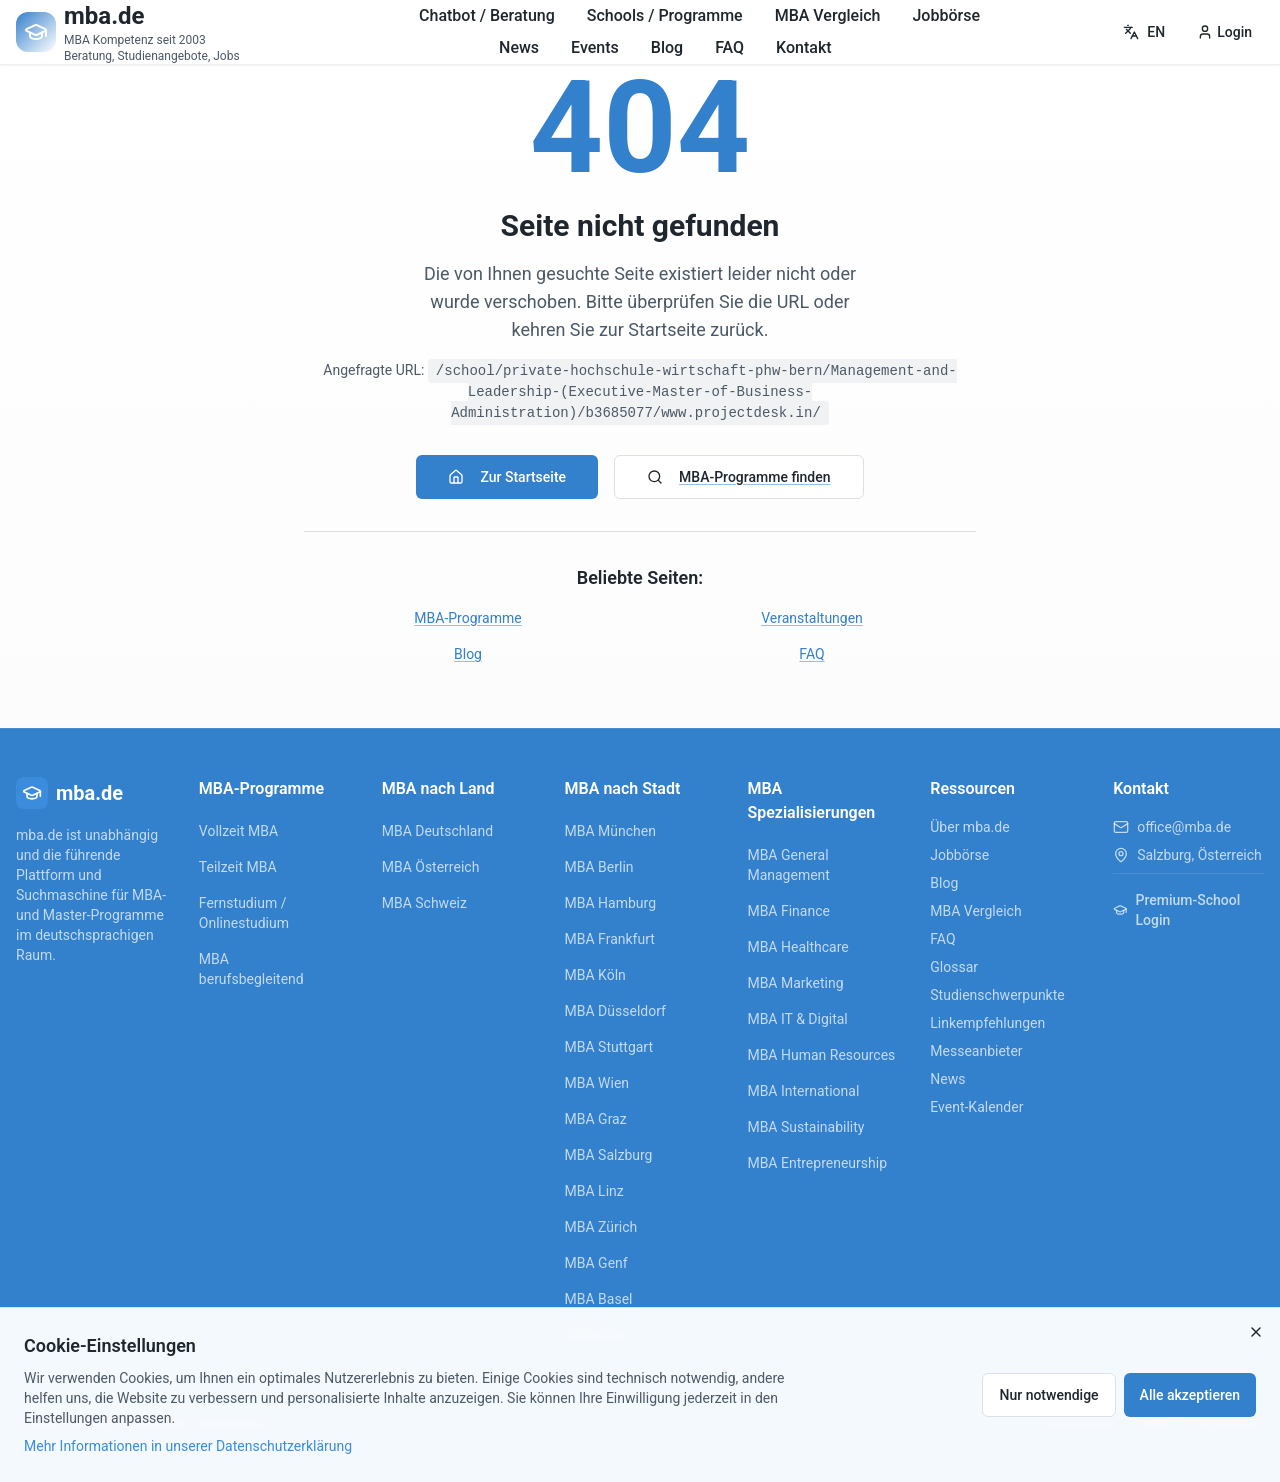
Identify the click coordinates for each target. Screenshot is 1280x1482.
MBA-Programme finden (738, 477)
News (519, 47)
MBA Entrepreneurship (817, 1163)
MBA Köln (595, 975)
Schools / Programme (665, 15)
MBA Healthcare (797, 947)
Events (595, 47)
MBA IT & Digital (797, 1019)
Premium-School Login (1176, 910)
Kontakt (804, 47)
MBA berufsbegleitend (251, 969)
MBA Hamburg (611, 903)
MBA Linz (594, 1191)
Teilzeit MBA (238, 867)
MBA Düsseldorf (615, 1011)
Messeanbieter (976, 1051)
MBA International (803, 1091)
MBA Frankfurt (610, 939)
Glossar (954, 967)
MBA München (610, 831)
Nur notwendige (1048, 1395)
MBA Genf (596, 1263)
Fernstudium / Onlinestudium (244, 913)
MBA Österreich (431, 867)
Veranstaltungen (812, 618)
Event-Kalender (976, 1107)
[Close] (1256, 1332)
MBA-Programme (467, 618)
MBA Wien (597, 1083)
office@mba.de (1184, 827)
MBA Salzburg (609, 1155)
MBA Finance (788, 911)
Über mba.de (969, 827)
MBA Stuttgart (609, 1047)
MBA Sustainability (805, 1127)
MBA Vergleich (828, 15)
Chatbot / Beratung (487, 15)
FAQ (729, 47)
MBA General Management (788, 865)
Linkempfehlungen (987, 1023)
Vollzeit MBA (238, 831)
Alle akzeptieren (1190, 1395)
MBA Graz (596, 1119)
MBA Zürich (601, 1227)
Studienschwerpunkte (997, 995)
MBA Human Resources (821, 1055)
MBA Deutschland (437, 831)
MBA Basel (599, 1299)
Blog (667, 47)
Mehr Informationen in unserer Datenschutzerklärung (188, 1446)
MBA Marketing (795, 983)
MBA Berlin (599, 867)
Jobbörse (946, 15)
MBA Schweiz (424, 903)
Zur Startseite (507, 477)
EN (1144, 32)
